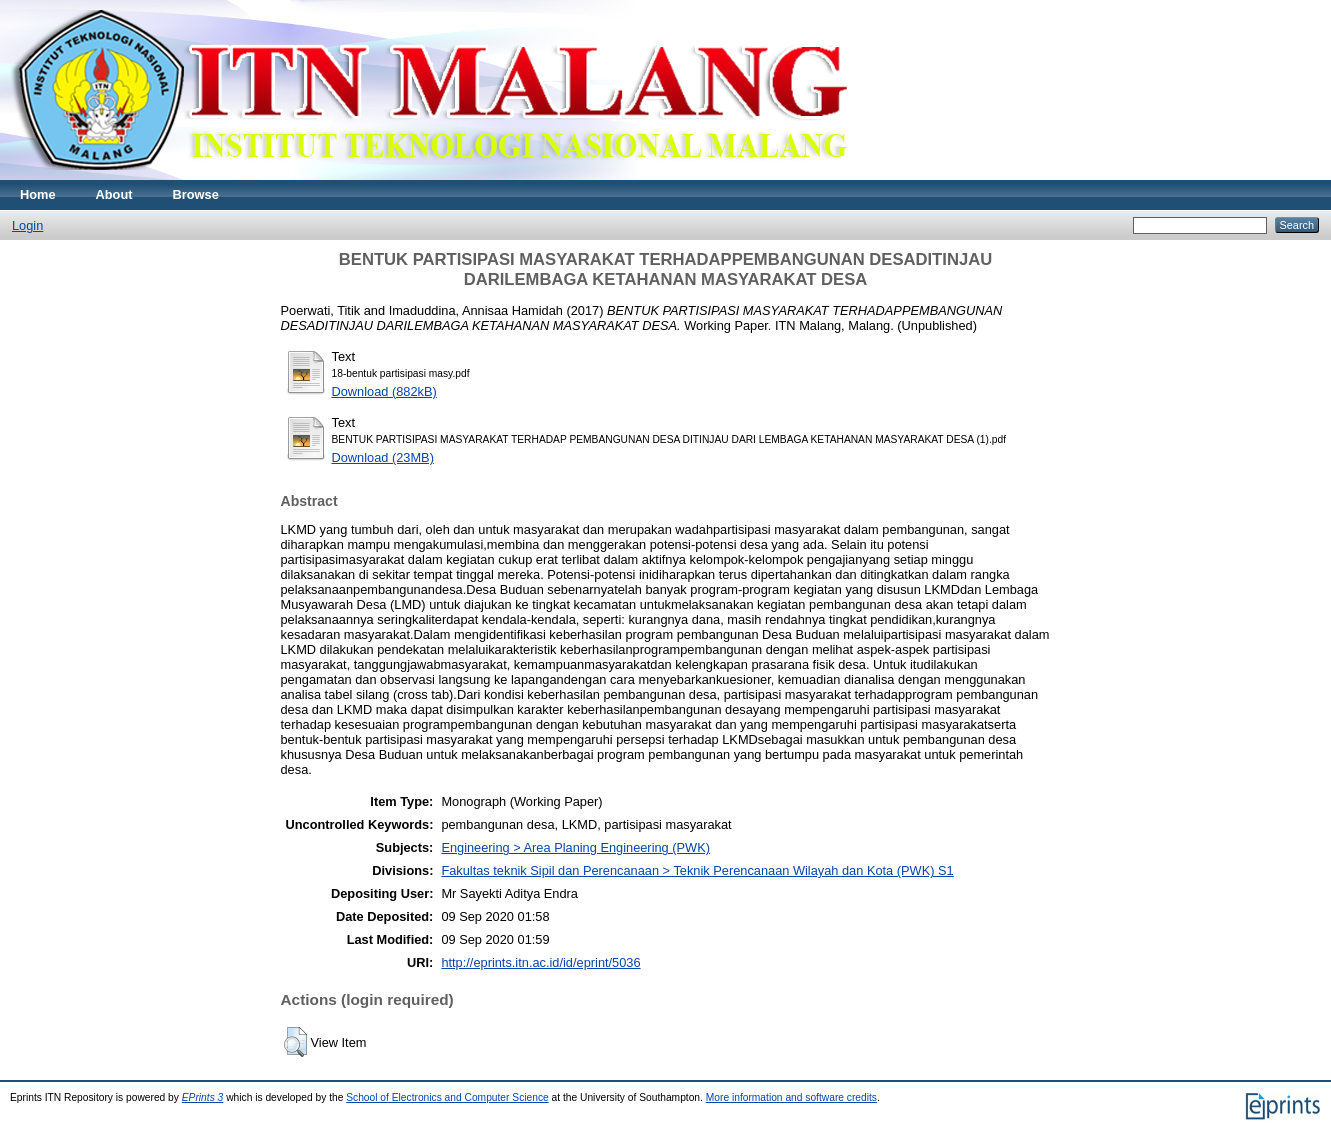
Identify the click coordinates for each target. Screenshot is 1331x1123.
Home (38, 194)
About (114, 194)
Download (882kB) (384, 391)
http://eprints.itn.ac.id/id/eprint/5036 (540, 962)
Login (27, 225)
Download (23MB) (383, 457)
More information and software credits (791, 1097)
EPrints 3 (203, 1097)
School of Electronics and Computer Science (447, 1097)
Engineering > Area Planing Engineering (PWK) (575, 847)
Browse (196, 194)
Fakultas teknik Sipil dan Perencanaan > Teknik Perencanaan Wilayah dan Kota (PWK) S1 (697, 870)
